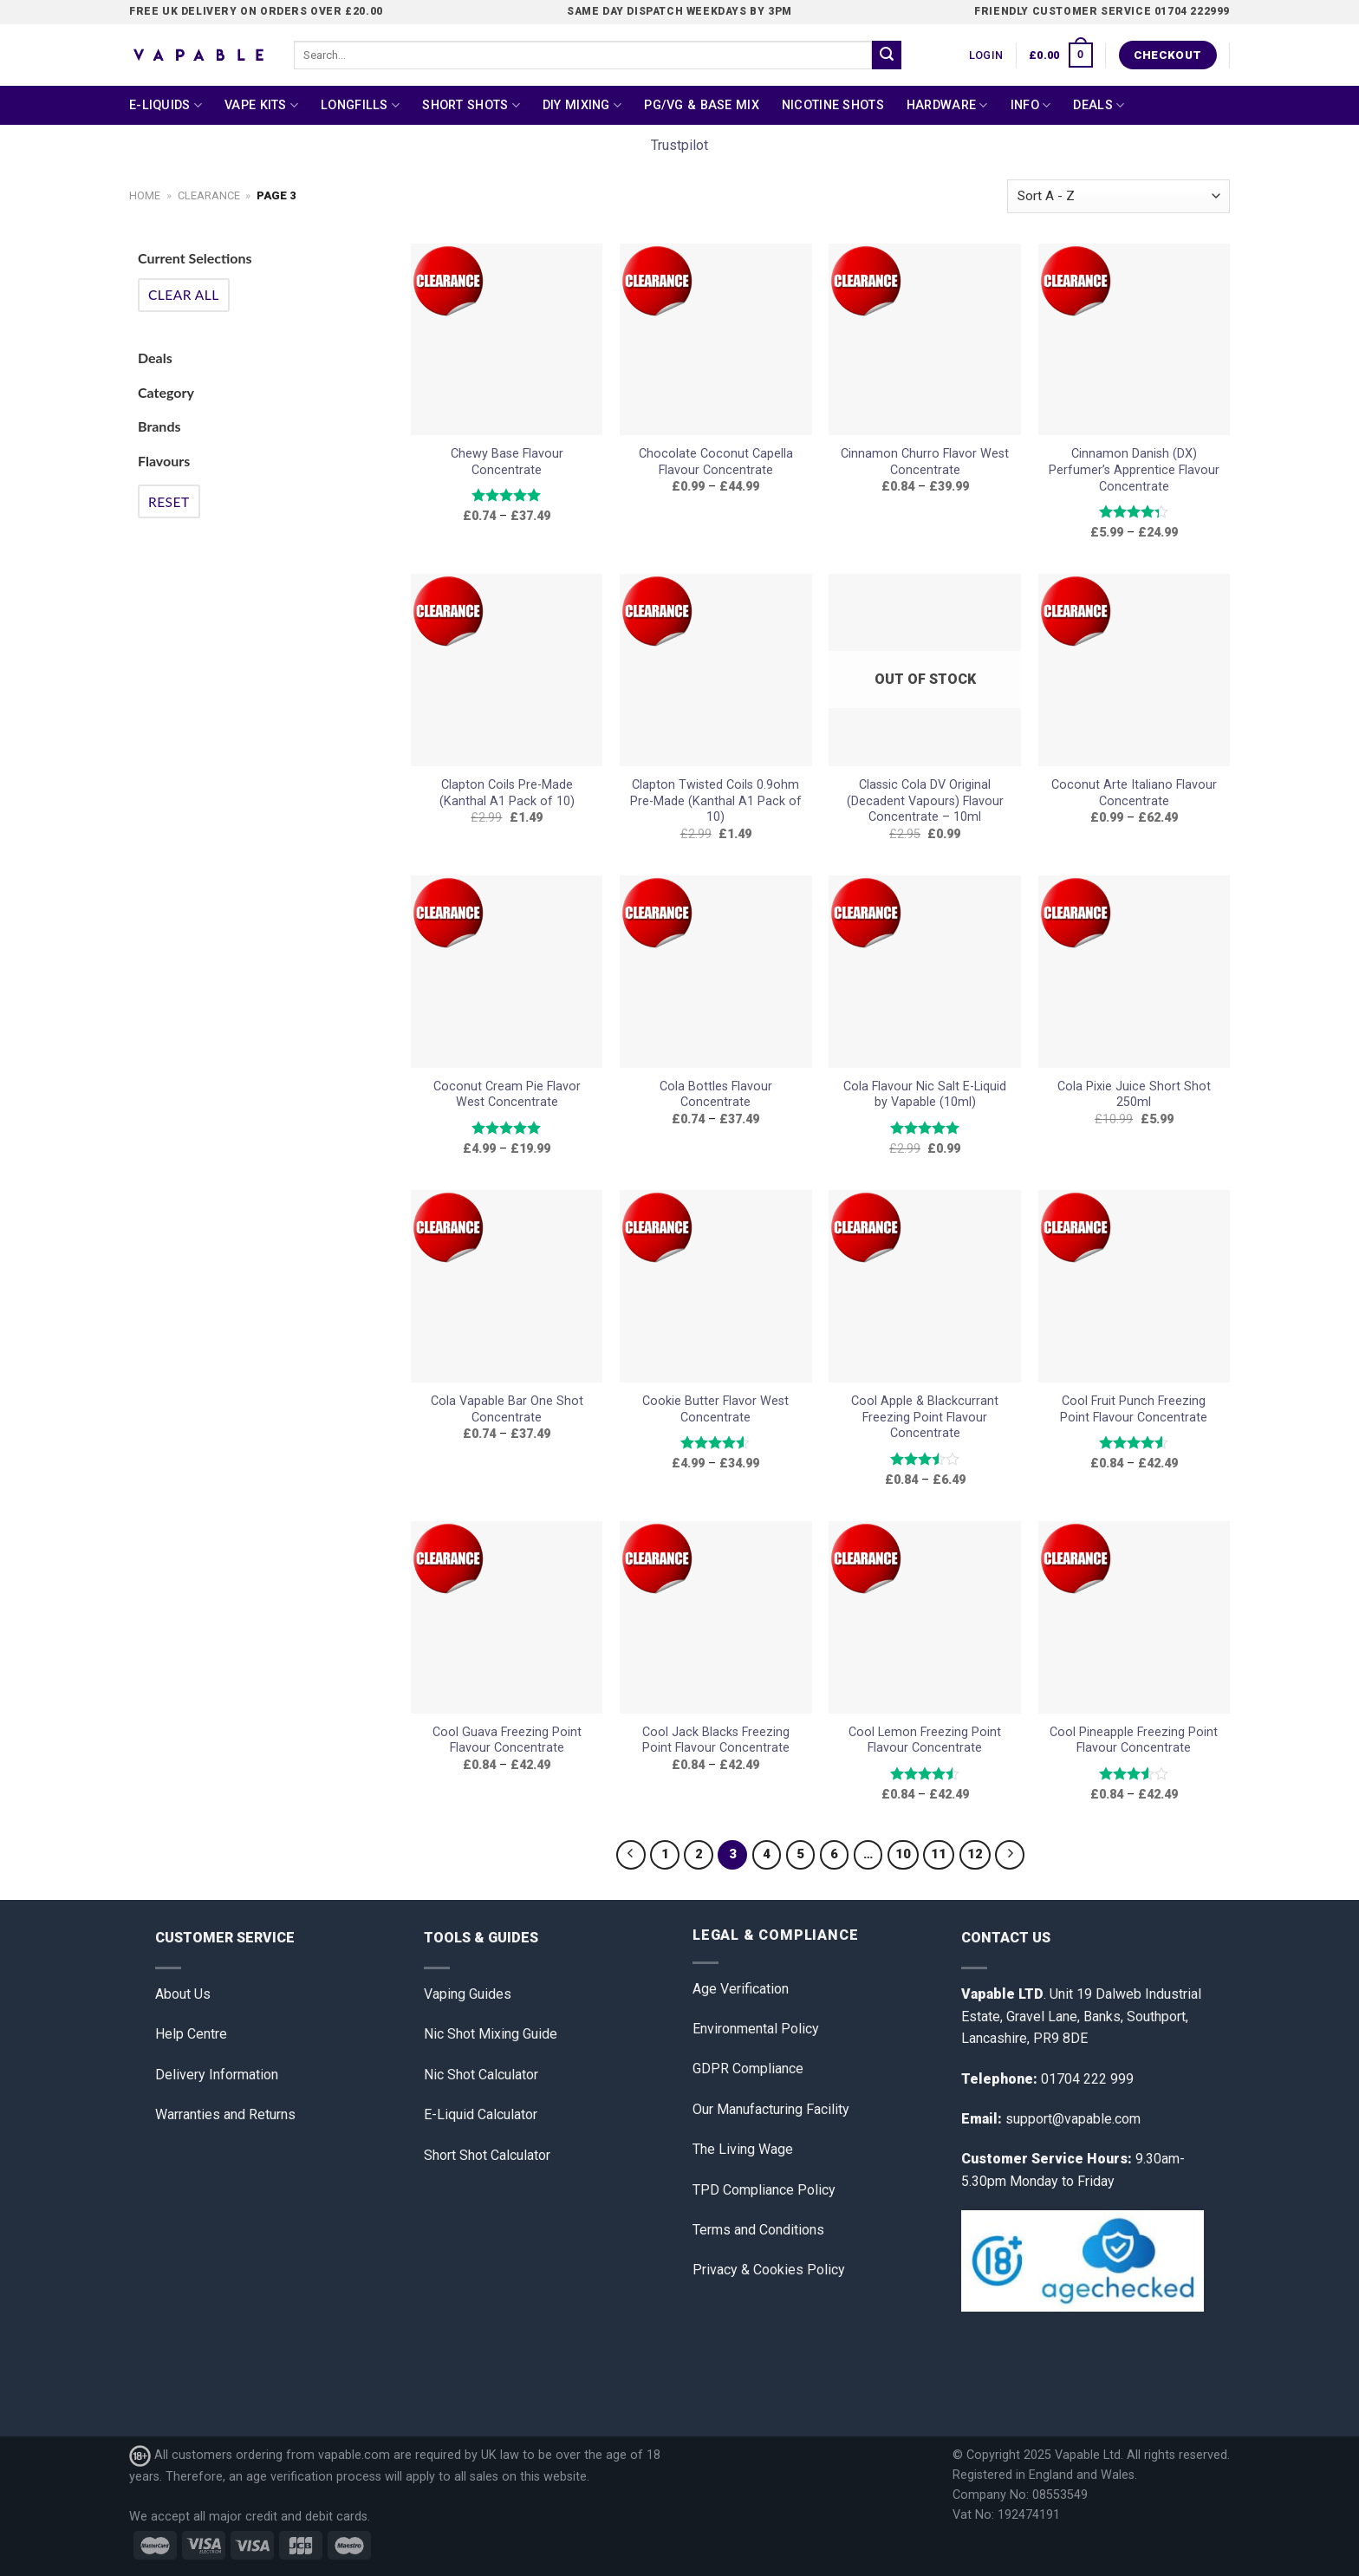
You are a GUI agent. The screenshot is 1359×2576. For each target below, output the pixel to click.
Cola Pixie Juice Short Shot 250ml (1134, 1094)
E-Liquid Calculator (480, 2114)
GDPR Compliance (748, 2068)
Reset (169, 502)
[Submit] (886, 55)
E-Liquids (165, 105)
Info (1031, 105)
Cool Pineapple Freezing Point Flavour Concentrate (1134, 1740)
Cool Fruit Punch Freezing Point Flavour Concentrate (1133, 1409)
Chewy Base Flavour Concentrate (507, 462)
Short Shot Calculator (487, 2155)
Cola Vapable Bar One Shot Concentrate (507, 1409)
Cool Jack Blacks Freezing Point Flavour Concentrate (716, 1740)
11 (938, 1854)
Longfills (360, 105)
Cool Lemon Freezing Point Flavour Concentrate (925, 1740)
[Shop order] (1118, 196)
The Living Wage (743, 2149)
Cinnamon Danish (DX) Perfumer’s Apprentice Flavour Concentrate (1134, 469)
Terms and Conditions (758, 2229)
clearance (209, 195)
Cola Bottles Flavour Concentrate (716, 1094)
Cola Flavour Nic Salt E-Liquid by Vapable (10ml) (924, 1094)
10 (903, 1854)
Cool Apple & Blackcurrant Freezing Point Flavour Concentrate (924, 1417)
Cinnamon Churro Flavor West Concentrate (925, 462)
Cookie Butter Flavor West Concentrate (715, 1409)
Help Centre (191, 2034)
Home (144, 195)
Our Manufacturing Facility (771, 2109)
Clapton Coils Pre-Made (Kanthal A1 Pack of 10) (507, 793)
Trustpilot (679, 145)
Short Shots (471, 105)
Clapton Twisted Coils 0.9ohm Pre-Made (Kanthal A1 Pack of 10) (716, 800)
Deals (1098, 105)
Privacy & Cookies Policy (769, 2269)
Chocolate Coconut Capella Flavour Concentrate (716, 462)
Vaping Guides (467, 1994)
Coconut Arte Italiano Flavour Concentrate (1134, 793)
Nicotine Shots (833, 105)
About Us (183, 1994)
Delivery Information (216, 2074)
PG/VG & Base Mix (701, 105)
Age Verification (741, 1989)
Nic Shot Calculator (481, 2074)
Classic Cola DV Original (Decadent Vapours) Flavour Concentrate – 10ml (925, 800)
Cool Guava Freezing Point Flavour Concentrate (507, 1740)
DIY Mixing (582, 105)
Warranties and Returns (225, 2114)
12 (975, 1854)
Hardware (947, 105)
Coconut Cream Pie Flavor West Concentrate (507, 1094)
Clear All (183, 294)
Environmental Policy (756, 2028)
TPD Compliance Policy (764, 2190)
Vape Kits (261, 105)
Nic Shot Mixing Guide (490, 2034)
